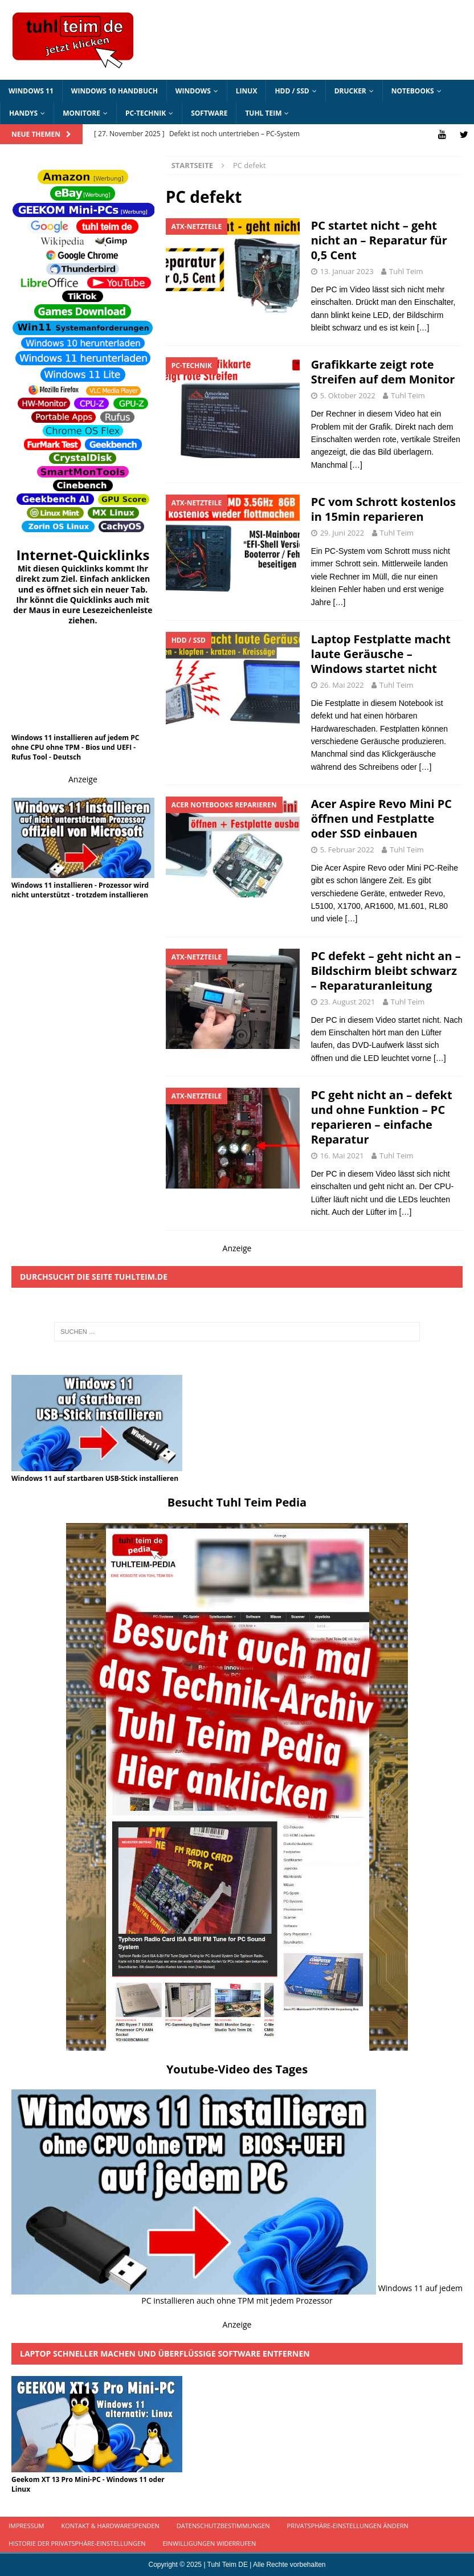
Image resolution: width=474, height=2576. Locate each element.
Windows (193, 91)
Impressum (26, 2525)
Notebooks (412, 91)
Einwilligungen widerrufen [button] (209, 2543)
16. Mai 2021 (342, 1155)
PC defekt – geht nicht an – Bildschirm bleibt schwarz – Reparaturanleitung (386, 970)
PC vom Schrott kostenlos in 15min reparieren (383, 509)
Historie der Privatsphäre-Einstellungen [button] (77, 2543)
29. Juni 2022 (342, 533)
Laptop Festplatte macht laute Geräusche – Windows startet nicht (381, 653)
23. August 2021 (347, 1001)
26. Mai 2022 (342, 684)
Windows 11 (31, 91)
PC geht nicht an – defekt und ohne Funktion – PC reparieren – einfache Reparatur (381, 1117)
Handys (23, 113)
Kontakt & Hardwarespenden (110, 2525)
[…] (423, 327)
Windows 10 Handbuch (114, 91)
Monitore (81, 113)
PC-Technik (145, 113)
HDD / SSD (292, 91)
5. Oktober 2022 (347, 395)
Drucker (350, 91)
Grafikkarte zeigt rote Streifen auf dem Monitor (383, 372)
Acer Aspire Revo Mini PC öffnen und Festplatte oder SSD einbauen (381, 818)
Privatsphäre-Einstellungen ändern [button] (347, 2525)
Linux (247, 91)
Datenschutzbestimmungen (223, 2525)
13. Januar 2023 (347, 271)
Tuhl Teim (263, 113)
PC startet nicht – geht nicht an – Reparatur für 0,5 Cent (379, 240)
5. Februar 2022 (347, 849)
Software (209, 113)
